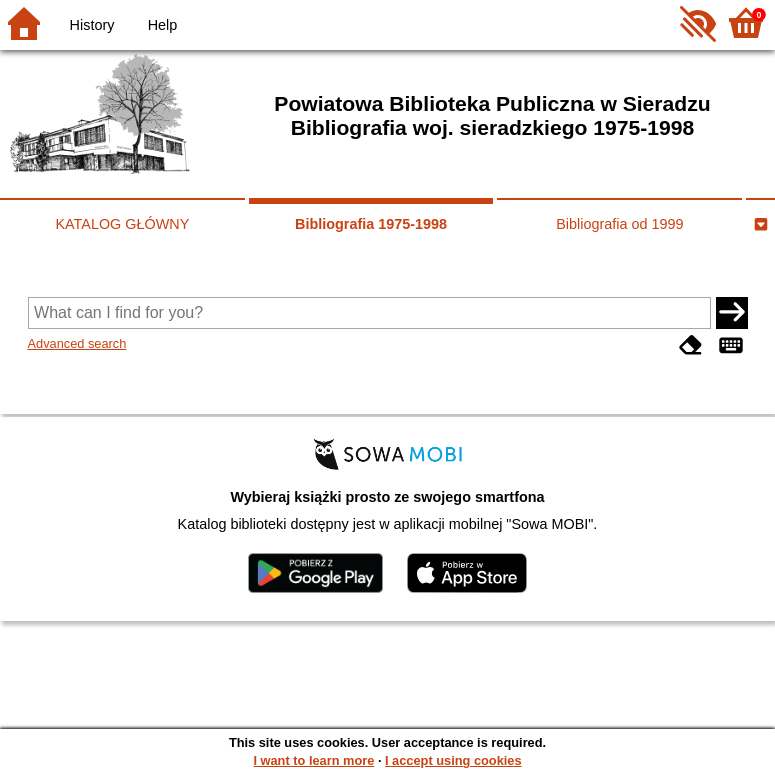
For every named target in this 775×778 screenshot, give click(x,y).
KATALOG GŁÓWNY (122, 224)
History (92, 25)
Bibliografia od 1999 (619, 224)
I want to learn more (313, 760)
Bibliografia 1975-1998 (371, 224)
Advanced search (77, 343)
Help (163, 25)
